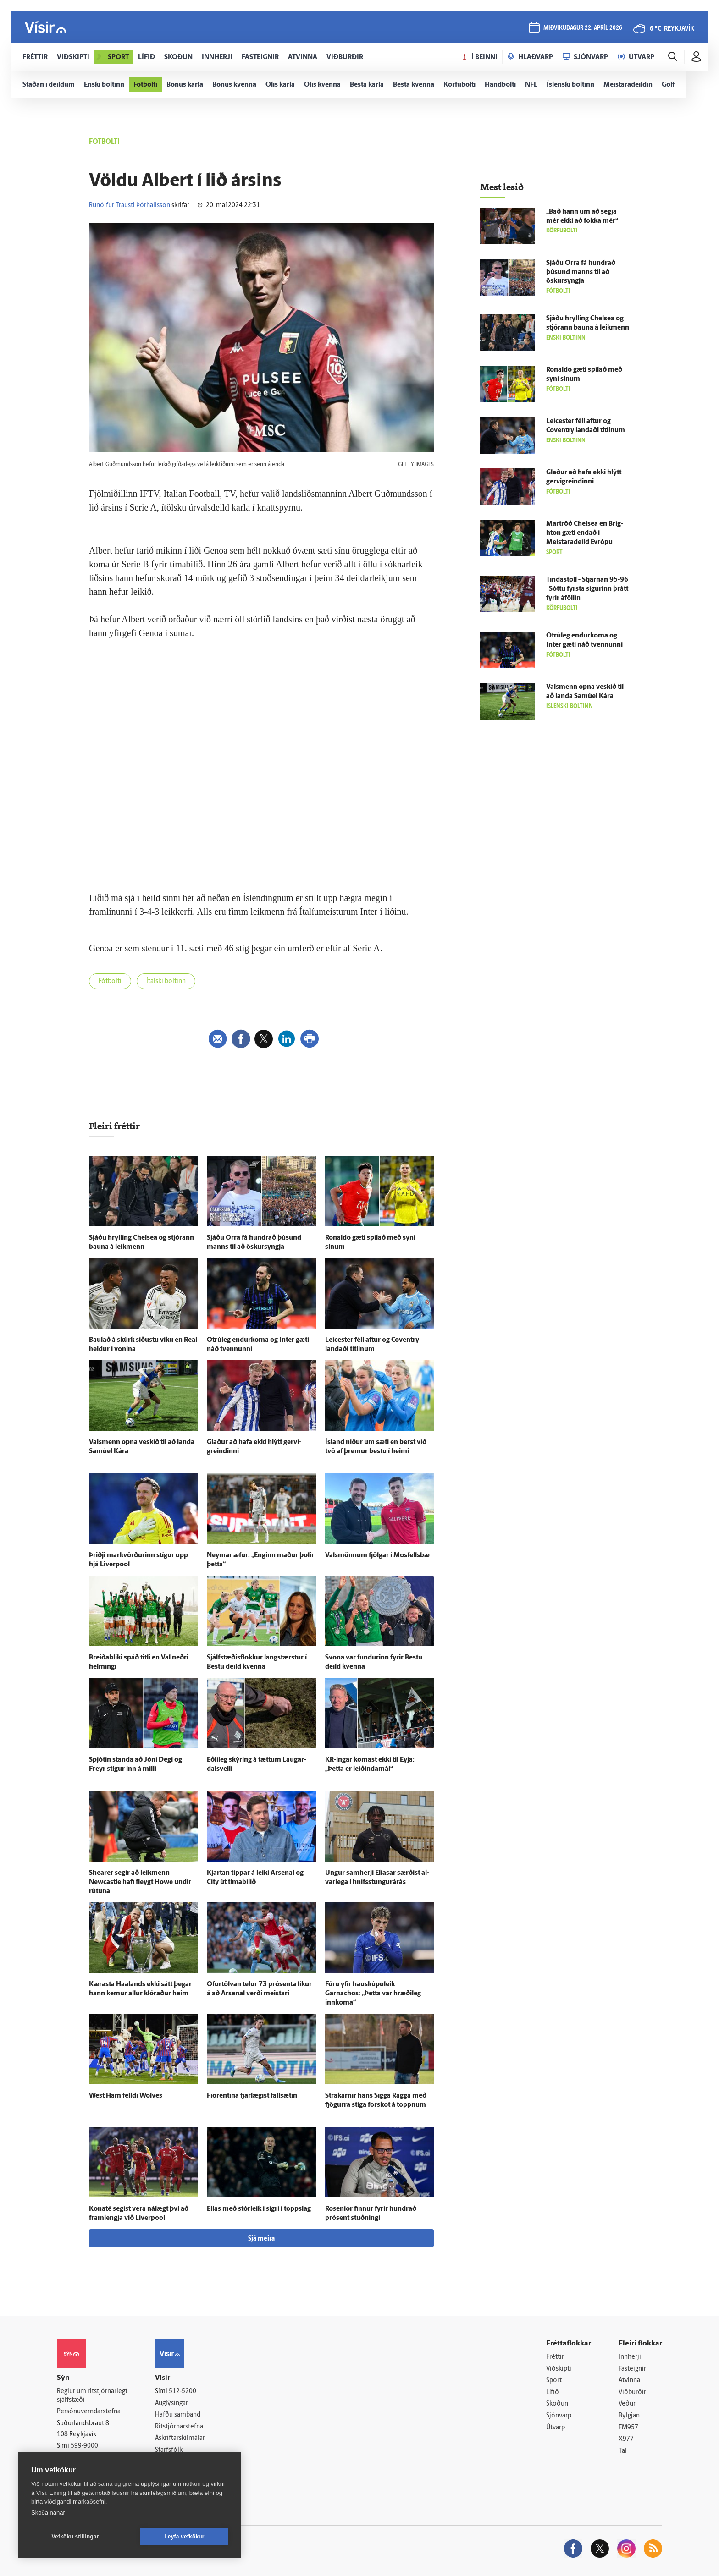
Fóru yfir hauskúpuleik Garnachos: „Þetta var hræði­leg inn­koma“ (373, 1993)
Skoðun (557, 2403)
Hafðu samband (177, 2414)
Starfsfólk (169, 2450)
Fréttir (555, 2357)
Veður (627, 2403)
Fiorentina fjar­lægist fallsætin (252, 2096)
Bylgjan (629, 2415)
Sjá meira (261, 2238)
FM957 (628, 2427)
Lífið (552, 2392)
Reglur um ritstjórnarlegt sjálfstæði (92, 2396)
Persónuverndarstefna (89, 2411)
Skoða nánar (48, 2512)
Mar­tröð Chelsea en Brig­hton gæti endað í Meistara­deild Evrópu (584, 533)
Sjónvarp (558, 2415)
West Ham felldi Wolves (125, 2096)
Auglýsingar (171, 2403)
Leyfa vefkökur (184, 2536)
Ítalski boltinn (166, 981)
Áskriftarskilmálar (180, 2438)
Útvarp (555, 2427)
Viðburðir (632, 2392)
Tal (623, 2451)
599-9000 (84, 2446)
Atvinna (629, 2380)
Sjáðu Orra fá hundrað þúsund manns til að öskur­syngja (580, 272)
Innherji (630, 2357)
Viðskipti (558, 2369)
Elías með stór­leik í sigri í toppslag (259, 2209)
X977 (626, 2439)
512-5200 (182, 2391)
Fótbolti (110, 981)
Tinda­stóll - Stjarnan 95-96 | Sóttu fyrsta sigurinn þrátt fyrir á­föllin (587, 589)
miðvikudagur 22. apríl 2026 (582, 28)
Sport (554, 2380)
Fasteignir (632, 2369)
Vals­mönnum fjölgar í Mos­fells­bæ (377, 1555)
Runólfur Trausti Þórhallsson (129, 205)
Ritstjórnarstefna (179, 2426)
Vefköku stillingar (75, 2536)
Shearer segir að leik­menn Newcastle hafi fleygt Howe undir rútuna (140, 1882)
